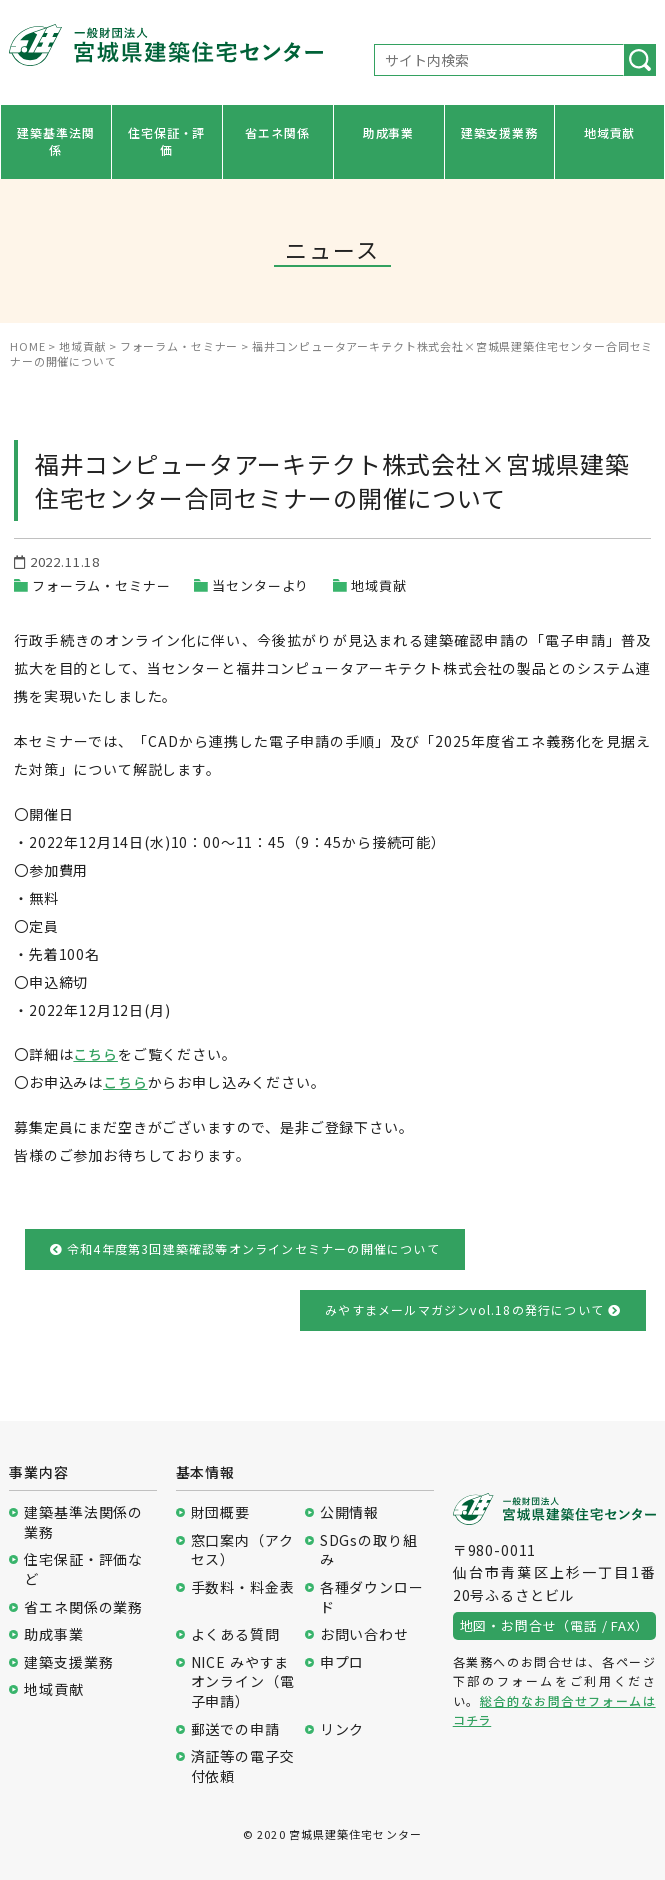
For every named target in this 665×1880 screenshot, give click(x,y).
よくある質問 (235, 1634)
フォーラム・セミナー (101, 585)
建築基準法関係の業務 (83, 1522)
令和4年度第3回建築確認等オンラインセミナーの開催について (245, 1248)
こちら (95, 1054)
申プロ (342, 1662)
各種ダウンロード (372, 1597)
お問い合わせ (364, 1634)
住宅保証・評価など (83, 1569)
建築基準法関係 (55, 141)
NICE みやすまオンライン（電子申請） (243, 1682)
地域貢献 (609, 132)
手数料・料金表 (243, 1587)
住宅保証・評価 (166, 141)
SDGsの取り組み (369, 1550)
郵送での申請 (235, 1729)
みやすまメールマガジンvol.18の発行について (473, 1309)
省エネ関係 (277, 132)
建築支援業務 (499, 132)
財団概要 (220, 1512)
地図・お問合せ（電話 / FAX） (554, 1625)
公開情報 (349, 1512)
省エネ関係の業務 (83, 1607)
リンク (342, 1729)
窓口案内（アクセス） (242, 1550)
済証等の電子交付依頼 (243, 1766)
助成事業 (388, 132)
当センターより (260, 585)
